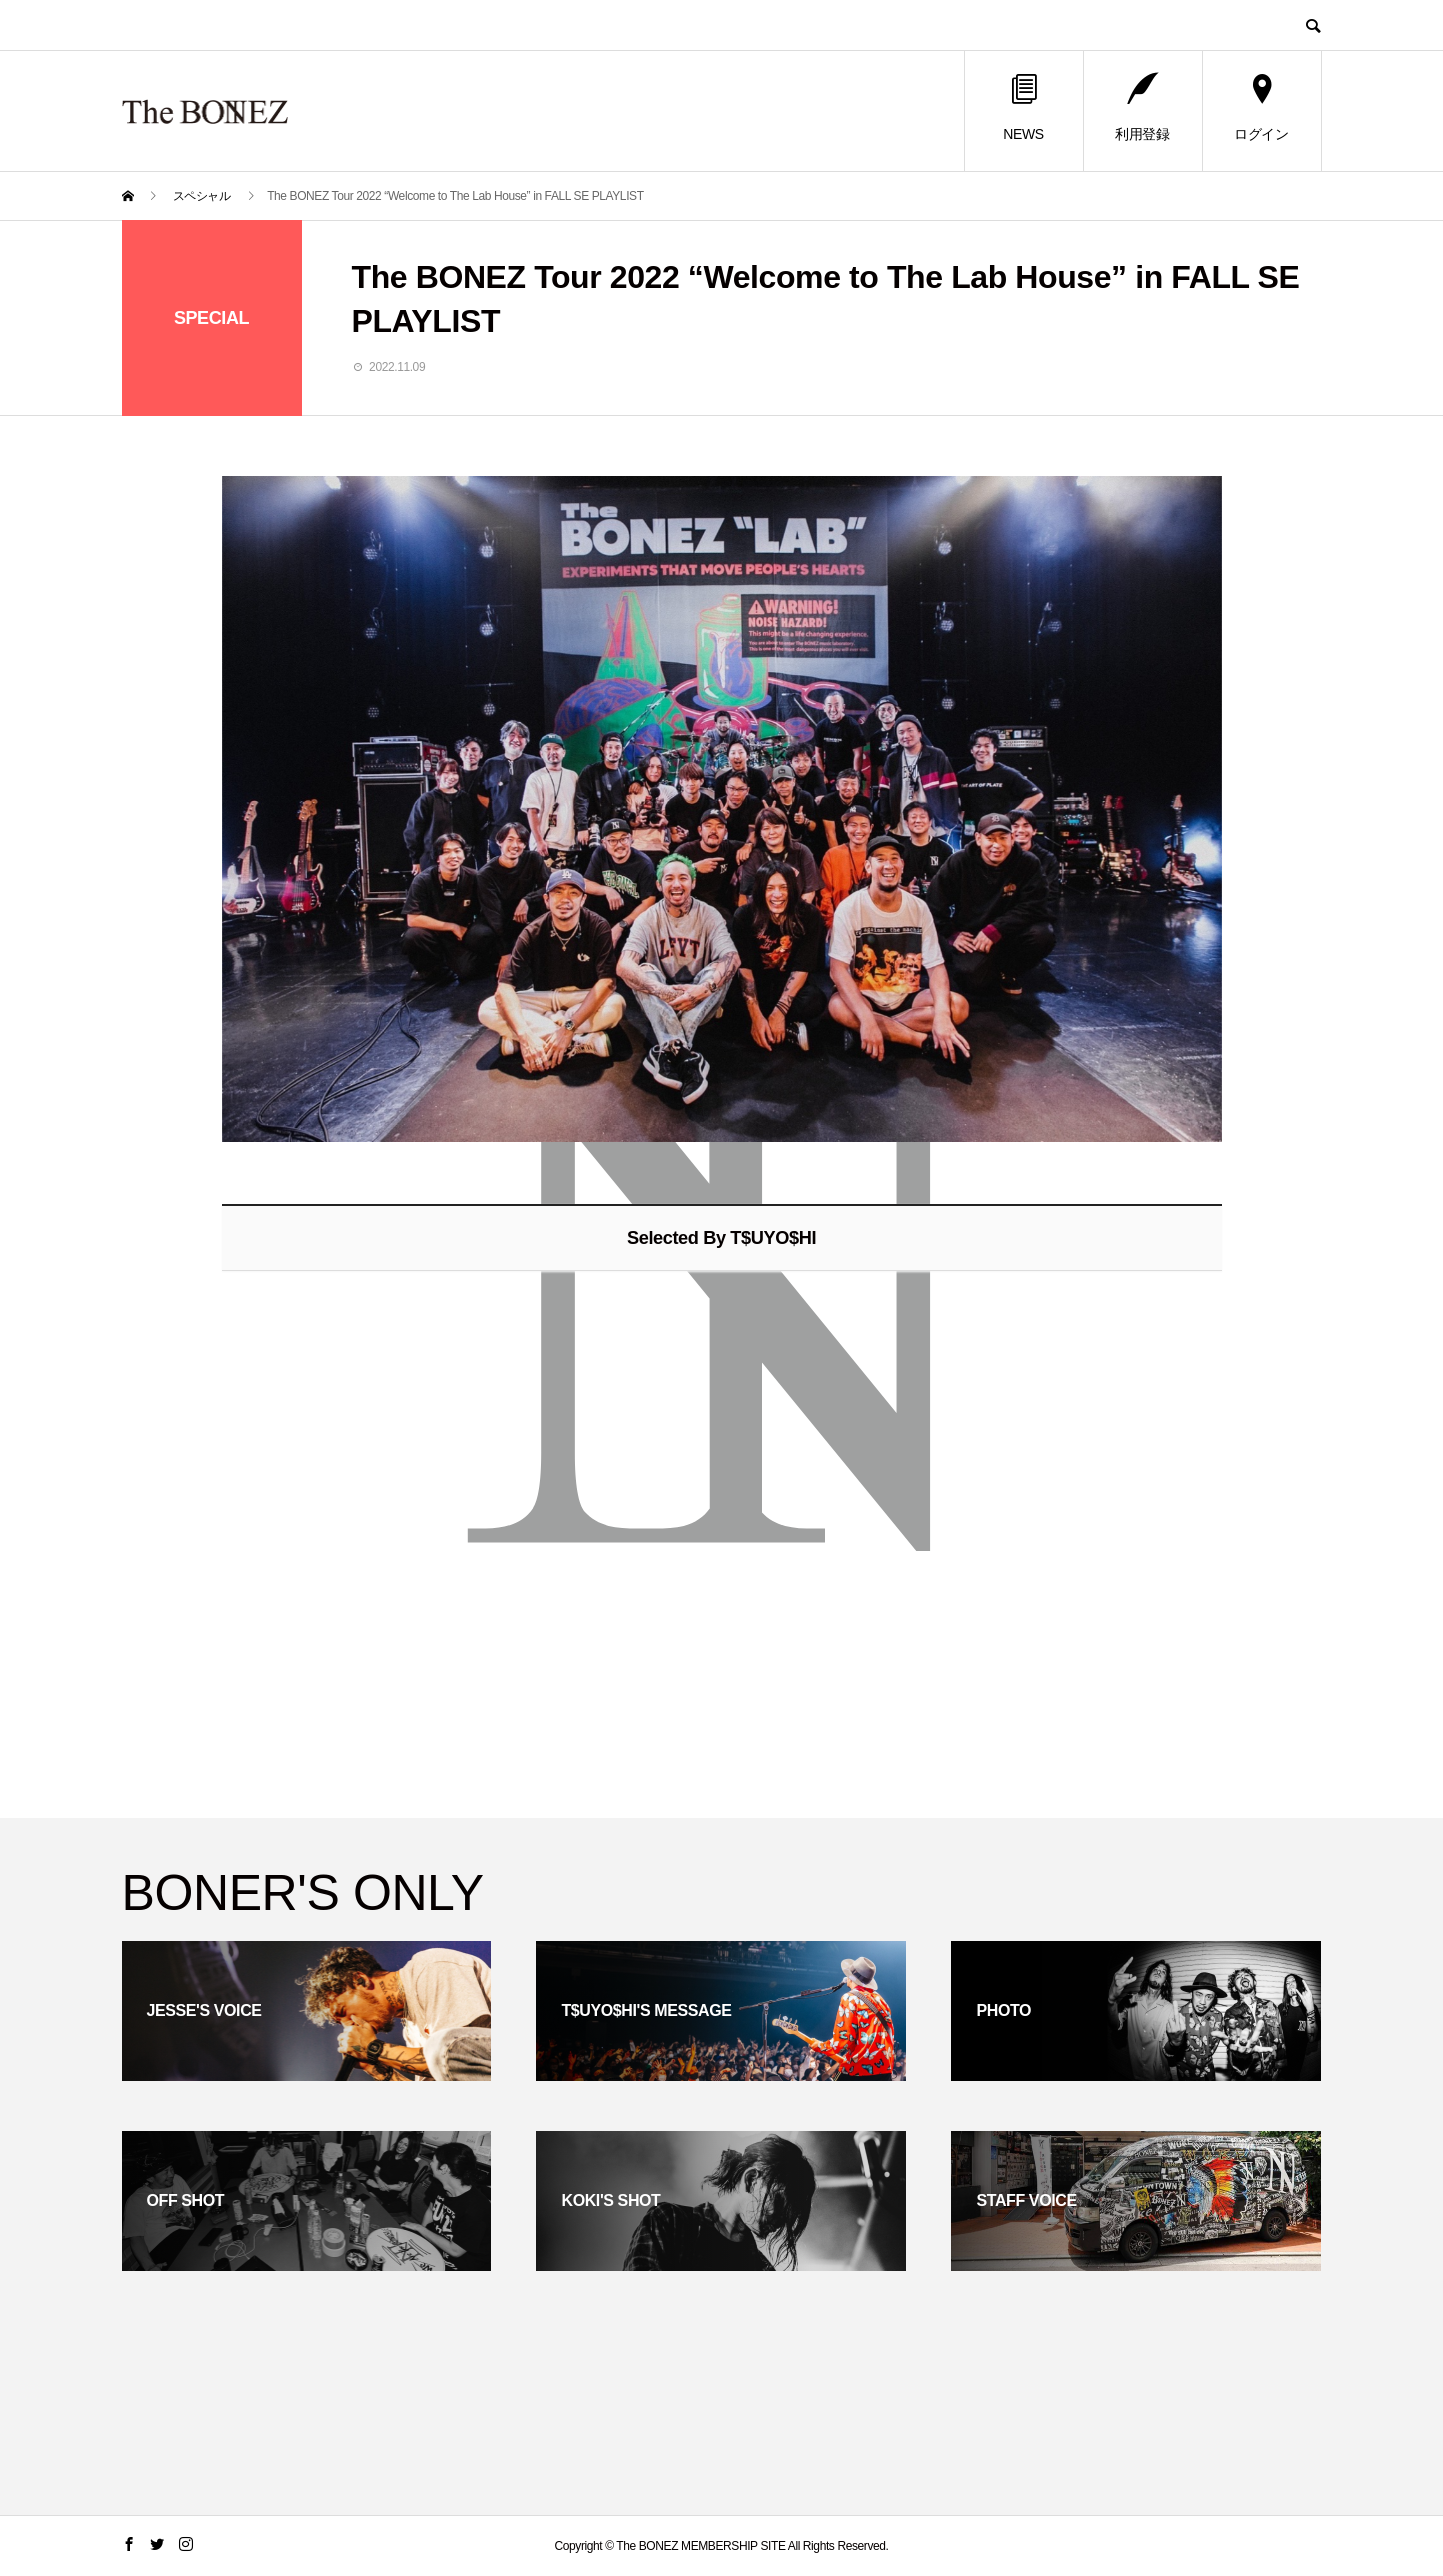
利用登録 (1142, 108)
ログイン (1261, 108)
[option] (722, 809)
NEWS (1023, 108)
